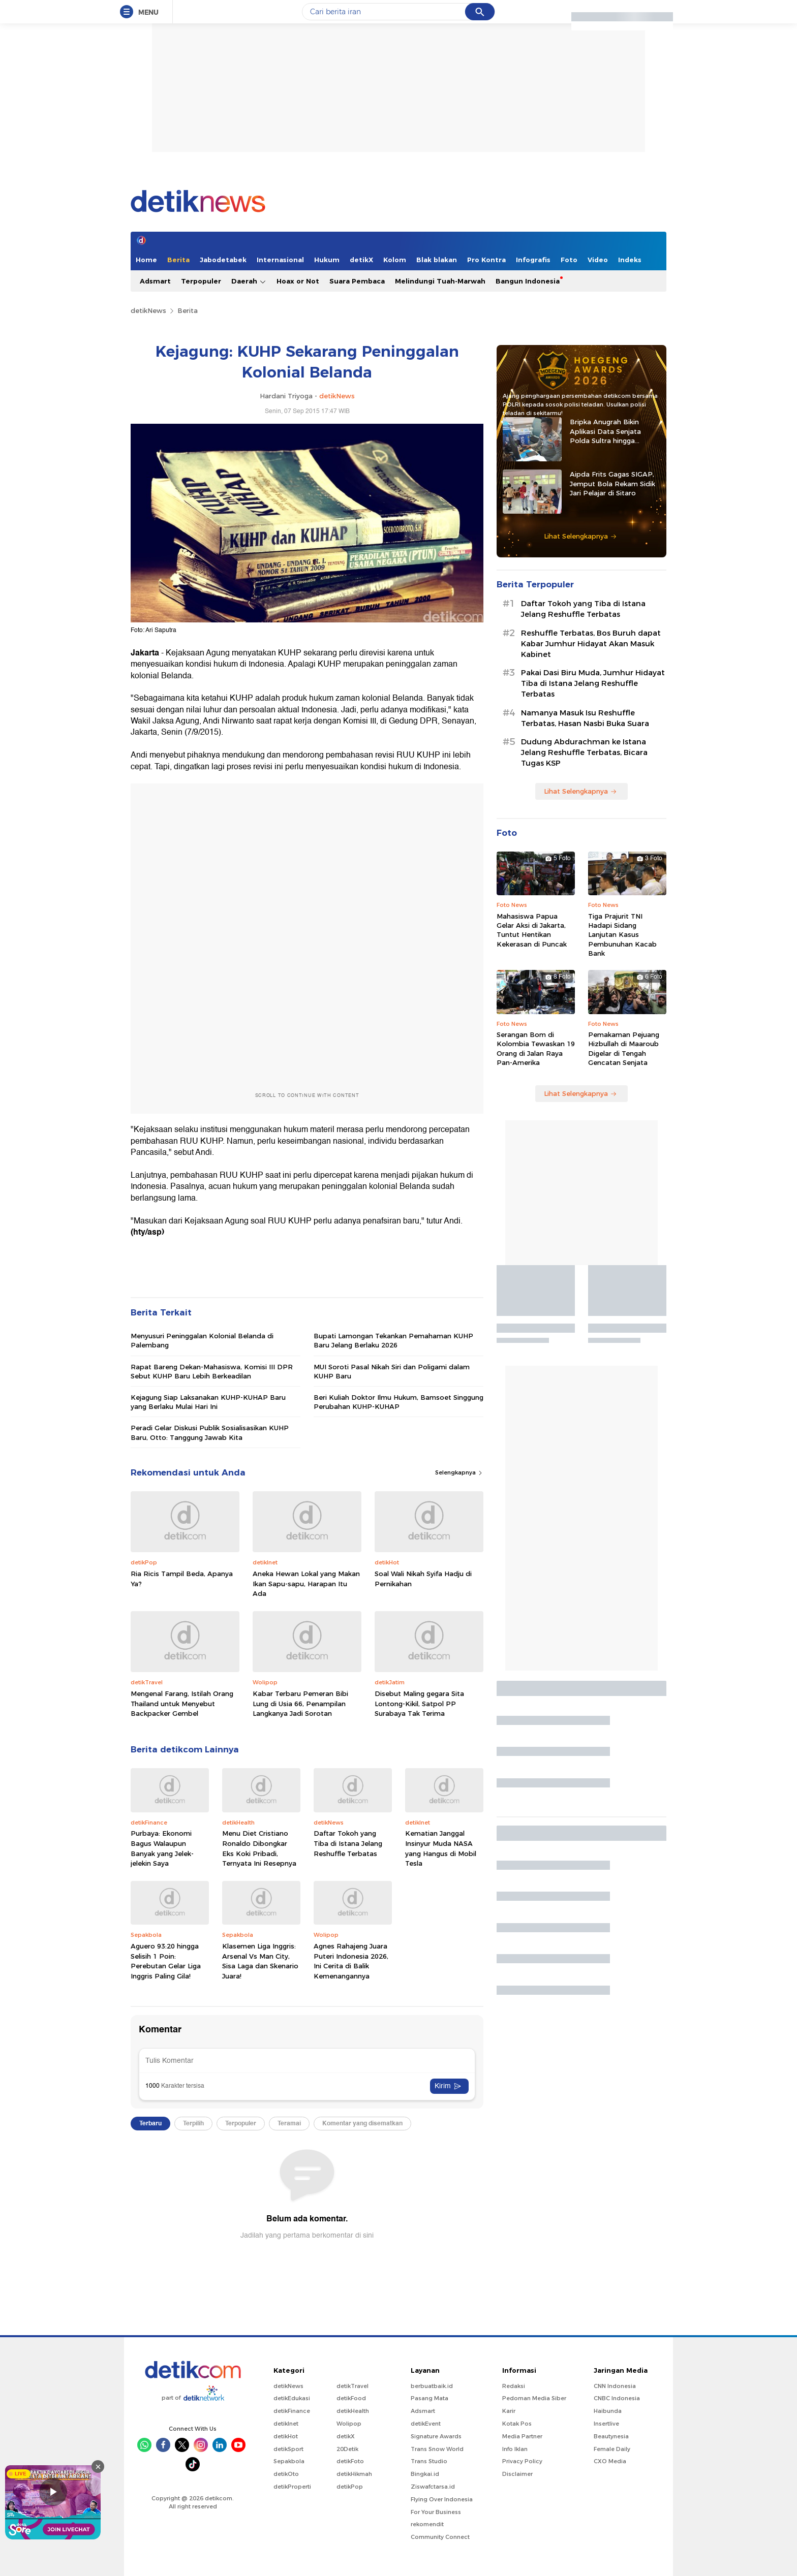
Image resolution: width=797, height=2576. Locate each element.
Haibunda (608, 2410)
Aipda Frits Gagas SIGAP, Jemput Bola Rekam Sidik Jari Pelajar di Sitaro (612, 483)
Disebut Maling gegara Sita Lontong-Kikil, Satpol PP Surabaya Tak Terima (419, 1703)
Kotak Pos (517, 2423)
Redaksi (513, 2386)
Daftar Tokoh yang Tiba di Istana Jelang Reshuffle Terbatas (348, 1843)
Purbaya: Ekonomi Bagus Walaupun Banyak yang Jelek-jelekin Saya (162, 1848)
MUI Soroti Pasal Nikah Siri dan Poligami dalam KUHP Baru (392, 1371)
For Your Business (436, 2512)
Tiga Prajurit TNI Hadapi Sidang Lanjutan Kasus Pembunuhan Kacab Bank (622, 934)
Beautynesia (611, 2436)
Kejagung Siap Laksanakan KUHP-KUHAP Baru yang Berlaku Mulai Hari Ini (208, 1401)
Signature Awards (436, 2436)
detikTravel (352, 2386)
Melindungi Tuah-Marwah (440, 281)
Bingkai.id (425, 2473)
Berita (178, 260)
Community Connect (440, 2536)
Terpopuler (201, 281)
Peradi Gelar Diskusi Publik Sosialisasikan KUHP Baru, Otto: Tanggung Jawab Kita (210, 1432)
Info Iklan (515, 2449)
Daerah (248, 281)
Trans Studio (429, 2461)
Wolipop (348, 2423)
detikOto (286, 2473)
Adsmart (155, 281)
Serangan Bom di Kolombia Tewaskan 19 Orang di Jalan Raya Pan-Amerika (536, 1048)
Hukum (327, 260)
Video (598, 260)
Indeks (629, 260)
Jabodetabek (223, 260)
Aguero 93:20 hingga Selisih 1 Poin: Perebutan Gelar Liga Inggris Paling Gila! (166, 1961)
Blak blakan (436, 260)
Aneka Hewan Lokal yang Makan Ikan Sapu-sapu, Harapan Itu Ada (306, 1583)
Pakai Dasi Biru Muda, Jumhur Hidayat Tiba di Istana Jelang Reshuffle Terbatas (593, 683)
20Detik (347, 2449)
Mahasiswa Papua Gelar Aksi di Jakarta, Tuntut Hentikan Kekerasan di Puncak (532, 930)
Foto (569, 260)
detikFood (351, 2398)
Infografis (533, 260)
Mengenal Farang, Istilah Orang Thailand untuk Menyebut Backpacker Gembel (182, 1703)
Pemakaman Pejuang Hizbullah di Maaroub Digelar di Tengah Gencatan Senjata (623, 1048)
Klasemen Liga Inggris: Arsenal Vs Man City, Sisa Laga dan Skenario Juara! (260, 1961)
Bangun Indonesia (528, 281)
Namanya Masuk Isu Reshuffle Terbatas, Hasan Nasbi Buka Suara (585, 718)
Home (146, 260)
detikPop (349, 2486)
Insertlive (606, 2423)
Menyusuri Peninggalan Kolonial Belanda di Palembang (202, 1340)
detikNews (148, 310)
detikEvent (426, 2423)
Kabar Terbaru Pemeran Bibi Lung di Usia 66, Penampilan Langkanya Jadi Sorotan (300, 1703)
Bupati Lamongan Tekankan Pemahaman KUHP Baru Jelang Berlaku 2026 (393, 1340)
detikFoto (350, 2461)
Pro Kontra (486, 260)
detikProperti (292, 2486)
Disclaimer (517, 2473)
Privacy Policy (522, 2461)
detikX (361, 260)
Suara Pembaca (357, 281)
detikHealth (352, 2410)
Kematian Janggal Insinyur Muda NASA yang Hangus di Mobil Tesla (440, 1848)
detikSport (288, 2449)
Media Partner (522, 2436)
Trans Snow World (437, 2449)
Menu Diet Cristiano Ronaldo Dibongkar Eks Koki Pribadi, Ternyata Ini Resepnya (259, 1848)
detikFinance (291, 2410)
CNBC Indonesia (617, 2398)
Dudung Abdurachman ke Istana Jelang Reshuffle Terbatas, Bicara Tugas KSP (584, 752)
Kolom (394, 260)
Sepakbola (288, 2461)
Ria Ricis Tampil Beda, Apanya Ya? (182, 1578)
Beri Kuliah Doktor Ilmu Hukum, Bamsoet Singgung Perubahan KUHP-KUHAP (398, 1401)
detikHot (285, 2436)
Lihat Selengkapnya (580, 536)
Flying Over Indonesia (442, 2499)
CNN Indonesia (615, 2386)
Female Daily (612, 2449)
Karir (508, 2410)
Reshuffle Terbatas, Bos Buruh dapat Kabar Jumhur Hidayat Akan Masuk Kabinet (591, 644)
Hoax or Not (298, 281)
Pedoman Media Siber (534, 2398)
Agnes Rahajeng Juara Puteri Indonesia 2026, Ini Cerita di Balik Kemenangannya (351, 1961)
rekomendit (427, 2524)
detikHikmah (354, 2473)
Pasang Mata (429, 2398)
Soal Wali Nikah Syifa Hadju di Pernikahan (423, 1578)
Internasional (280, 260)
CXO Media (610, 2461)
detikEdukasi (291, 2398)
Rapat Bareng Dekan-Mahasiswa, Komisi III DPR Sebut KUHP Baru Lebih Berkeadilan (212, 1371)
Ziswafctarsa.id (433, 2486)
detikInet (285, 2423)
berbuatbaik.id (432, 2386)
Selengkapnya (459, 1472)
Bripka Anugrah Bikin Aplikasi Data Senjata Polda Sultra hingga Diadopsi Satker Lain (605, 431)
